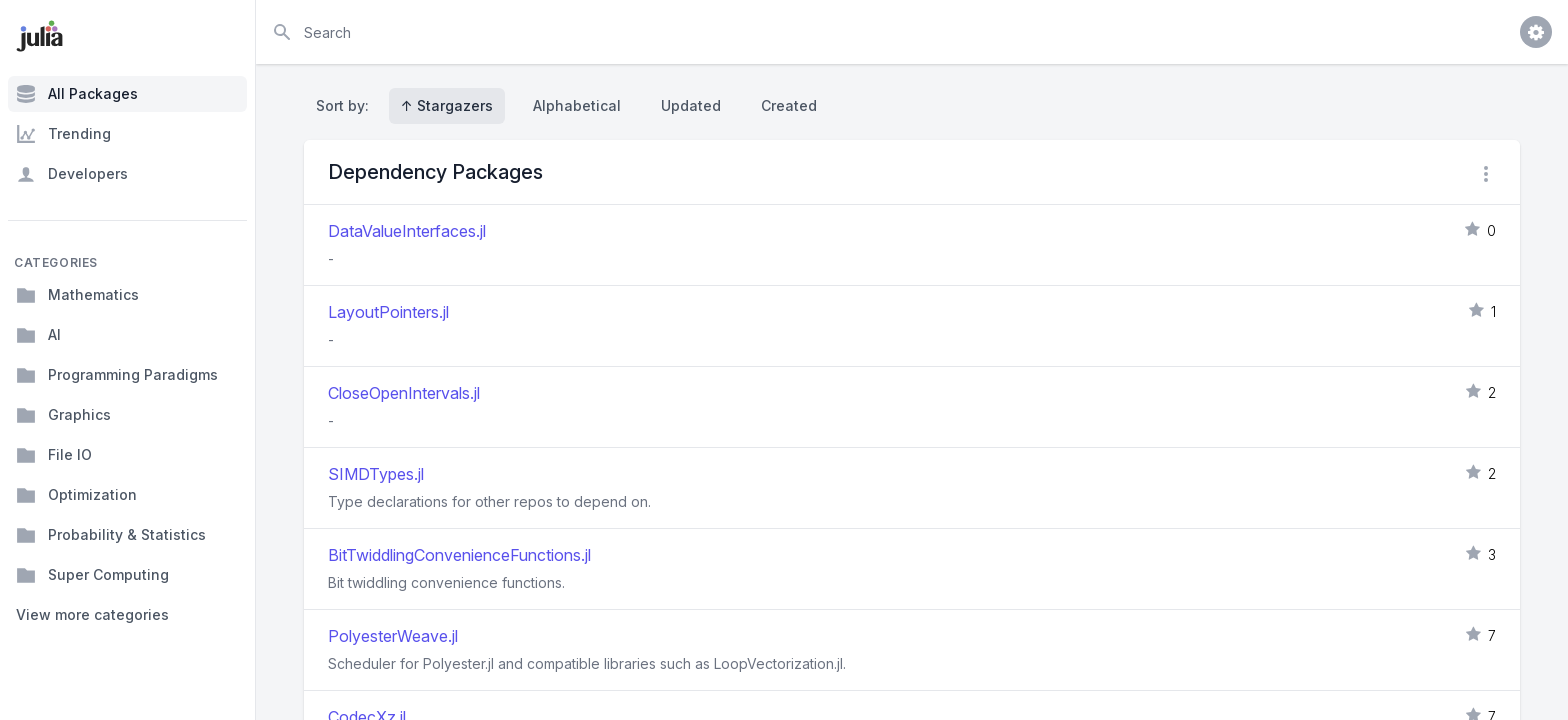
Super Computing (92, 575)
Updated (691, 105)
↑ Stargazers (447, 105)
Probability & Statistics (111, 535)
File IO (54, 455)
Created (789, 105)
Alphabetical (577, 105)
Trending (63, 134)
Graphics (63, 415)
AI (38, 335)
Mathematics (77, 295)
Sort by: (346, 105)
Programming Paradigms (117, 375)
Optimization (76, 495)
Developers (72, 174)
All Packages (77, 94)
